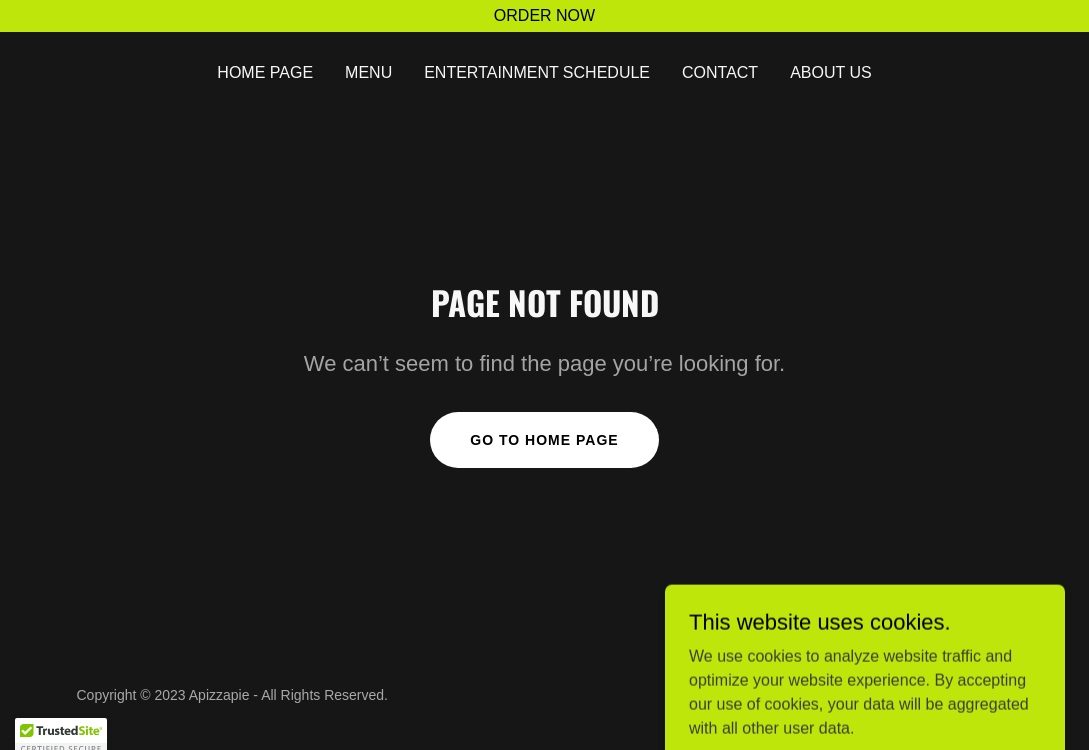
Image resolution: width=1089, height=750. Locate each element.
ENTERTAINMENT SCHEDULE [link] (537, 72)
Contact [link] (720, 72)
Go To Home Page (544, 440)
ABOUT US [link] (831, 72)
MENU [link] (368, 72)
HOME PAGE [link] (265, 72)
